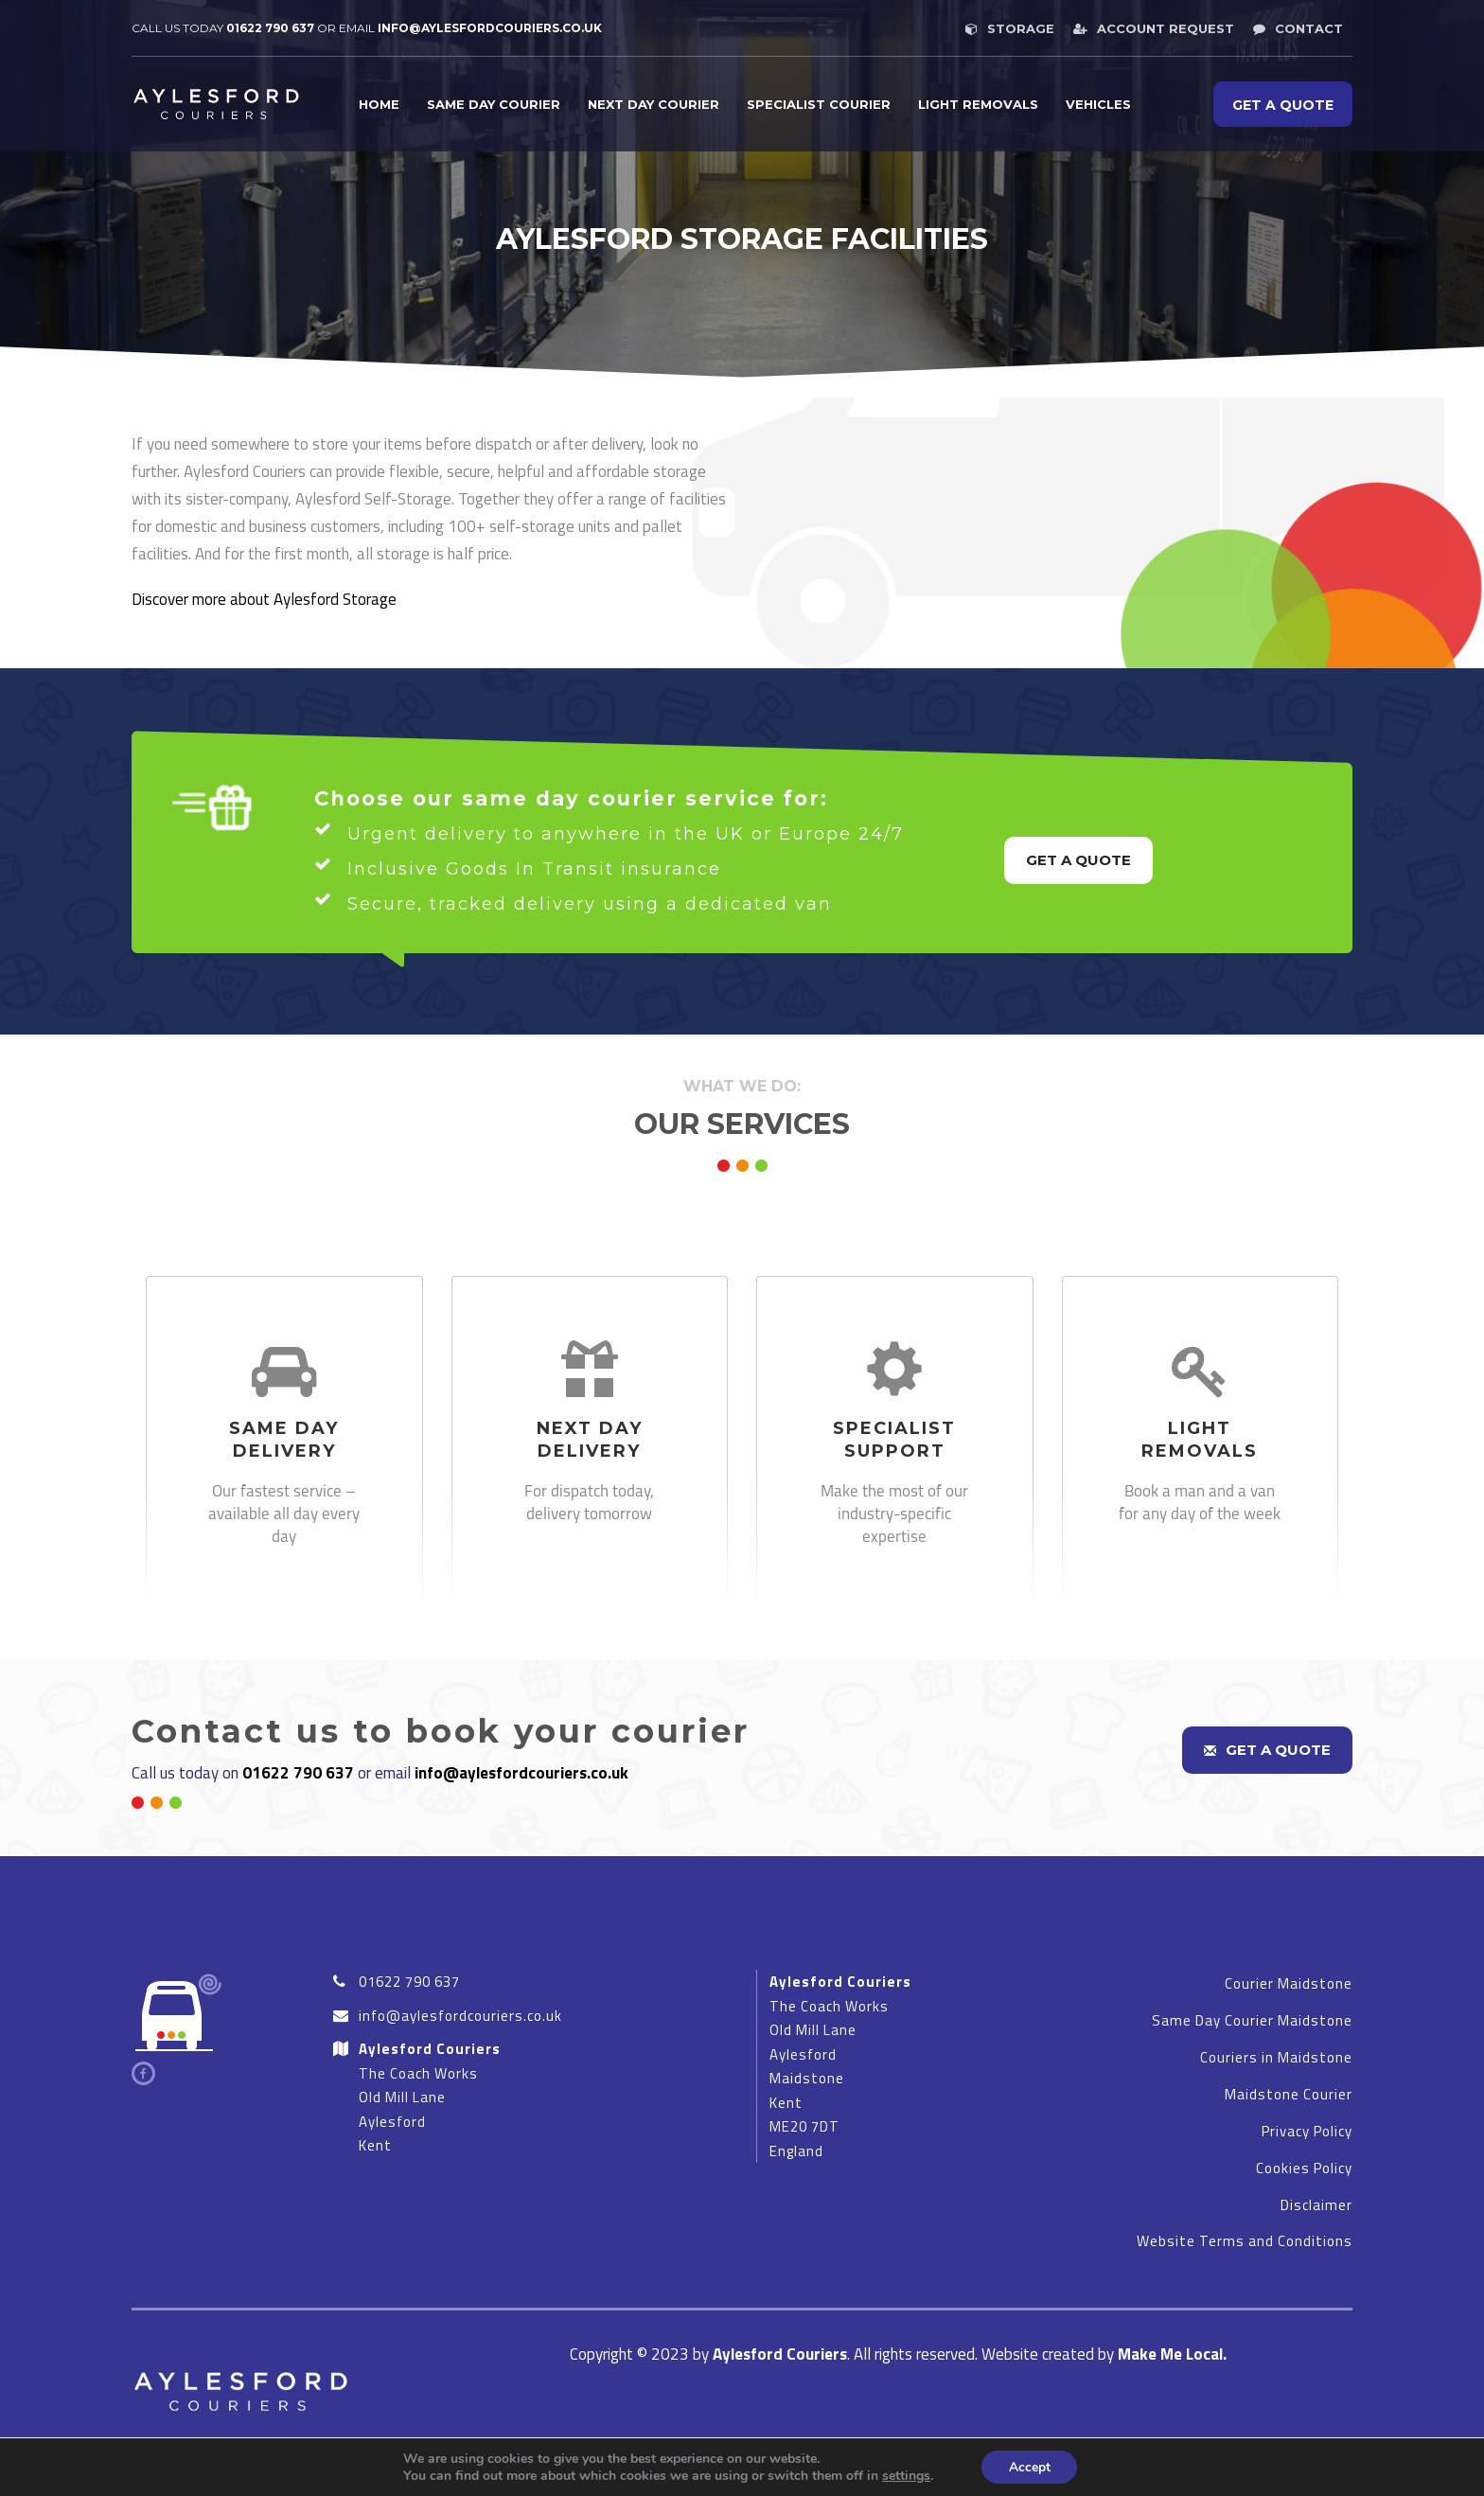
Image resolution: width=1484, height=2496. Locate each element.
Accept (1030, 2466)
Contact (1298, 28)
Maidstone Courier (1288, 2094)
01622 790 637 (270, 28)
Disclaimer (1316, 2205)
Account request (1153, 28)
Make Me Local (1170, 2354)
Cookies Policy (1304, 2168)
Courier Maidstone (1288, 1983)
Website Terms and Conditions (1244, 2241)
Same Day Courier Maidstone (1252, 2020)
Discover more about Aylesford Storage (264, 599)
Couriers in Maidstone (1276, 2057)
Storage (1009, 28)
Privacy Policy (1307, 2131)
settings (904, 2475)
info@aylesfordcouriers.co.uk (521, 1773)
